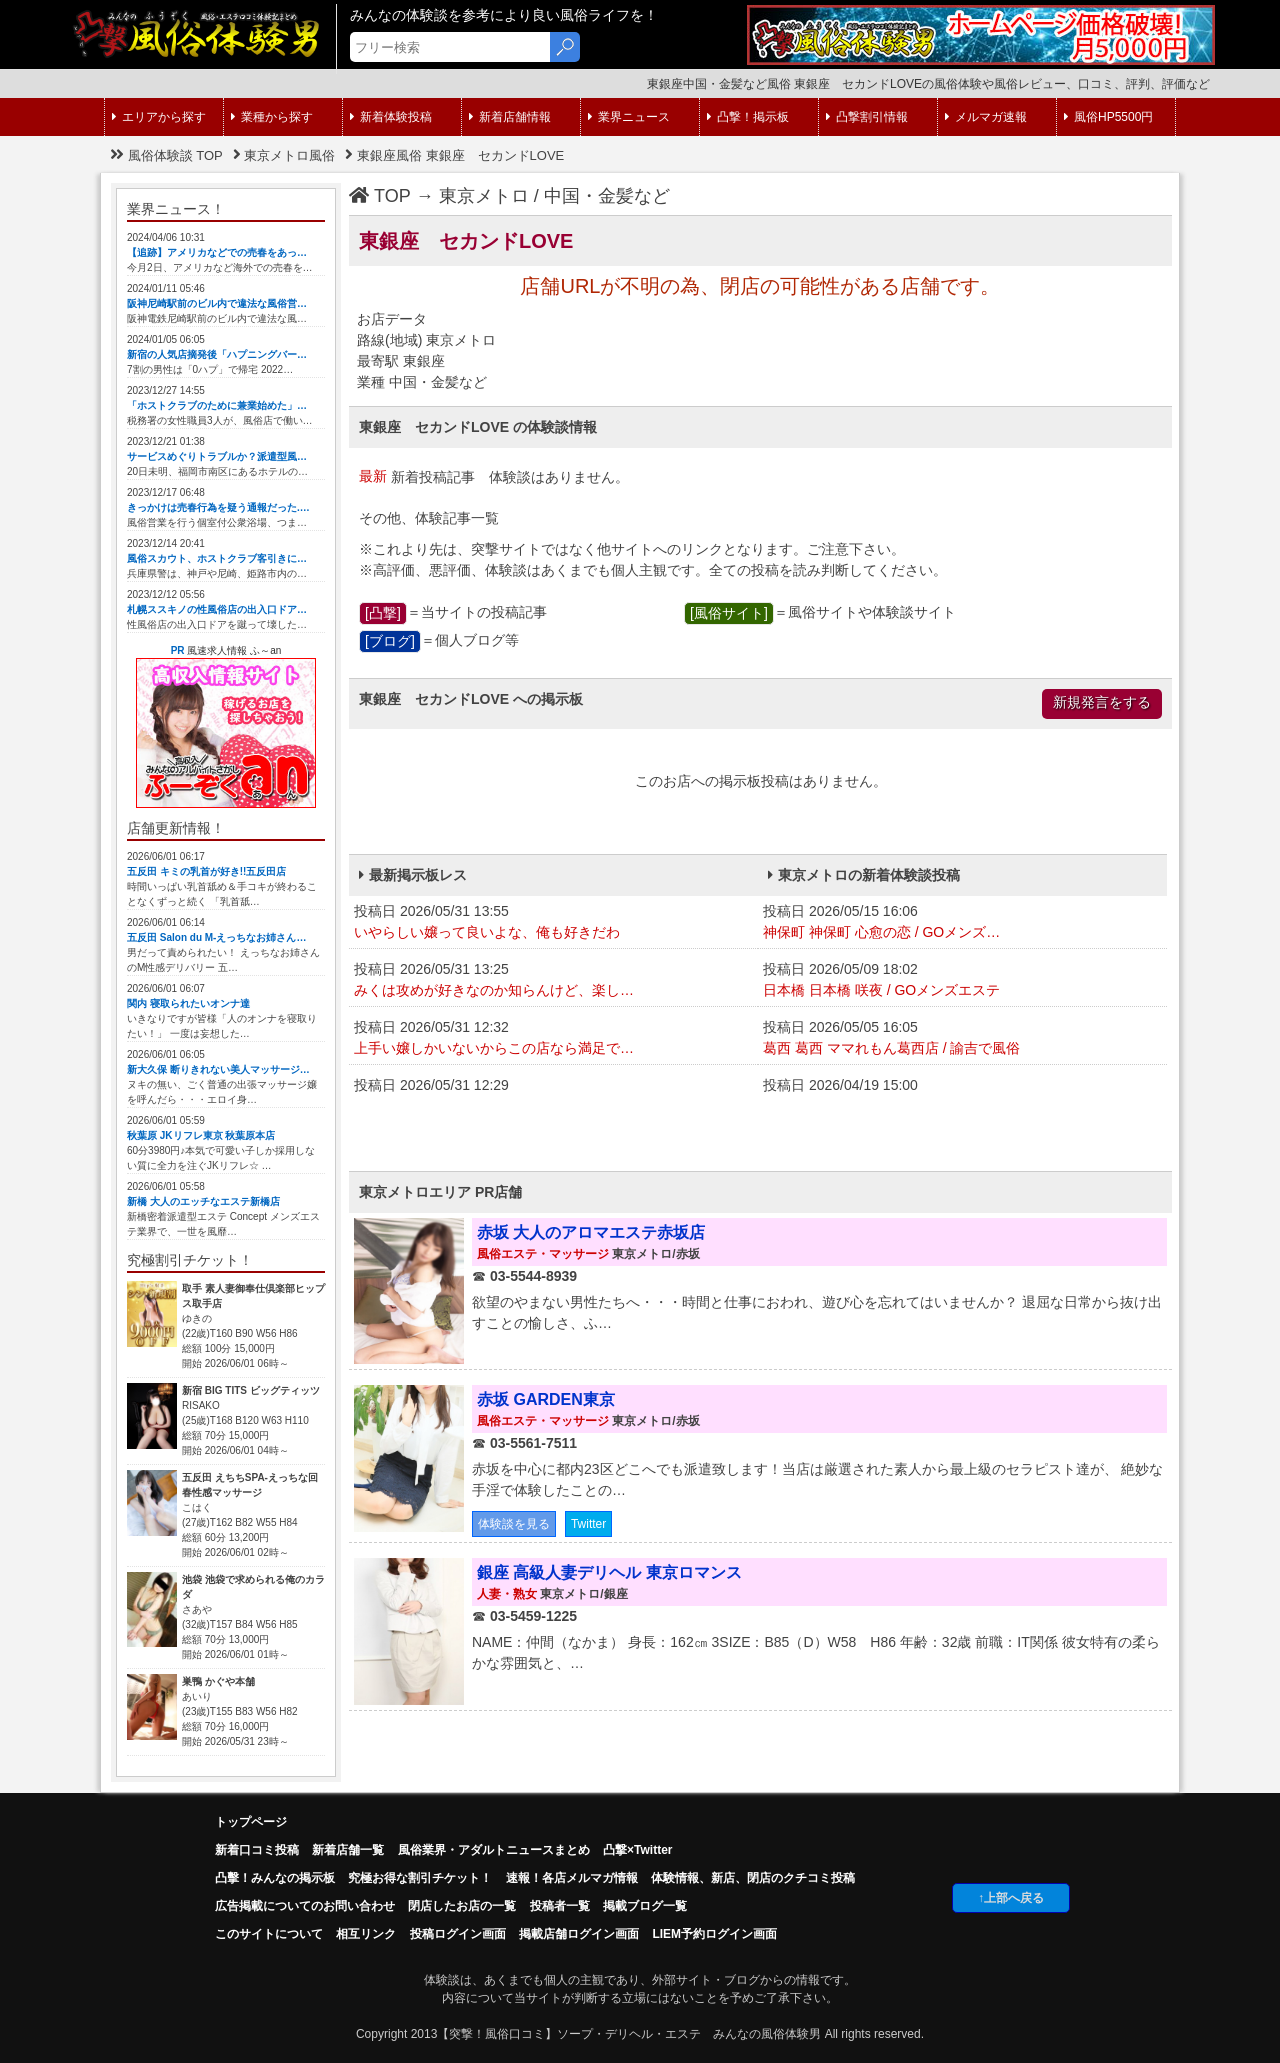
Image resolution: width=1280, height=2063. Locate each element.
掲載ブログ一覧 (645, 1906)
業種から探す (272, 117)
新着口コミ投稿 (257, 1850)
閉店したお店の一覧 (462, 1906)
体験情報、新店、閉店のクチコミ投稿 (753, 1878)
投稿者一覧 (560, 1906)
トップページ (251, 1822)
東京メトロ (484, 196)
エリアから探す (159, 117)
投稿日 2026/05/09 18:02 (962, 981)
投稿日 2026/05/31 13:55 (553, 923)
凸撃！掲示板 (748, 117)
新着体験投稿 (391, 117)
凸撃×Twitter (637, 1850)
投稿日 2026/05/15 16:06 (962, 923)
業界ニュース (629, 117)
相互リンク (366, 1934)
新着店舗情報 (510, 117)
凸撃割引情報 (867, 117)
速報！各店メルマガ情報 (572, 1878)
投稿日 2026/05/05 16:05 (962, 1039)
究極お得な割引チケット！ (420, 1878)
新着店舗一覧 (348, 1850)
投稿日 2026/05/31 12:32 (553, 1039)
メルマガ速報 (986, 117)
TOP (380, 196)
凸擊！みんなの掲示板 (275, 1878)
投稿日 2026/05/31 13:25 (553, 981)
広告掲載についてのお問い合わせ (305, 1906)
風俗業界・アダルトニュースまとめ (494, 1850)
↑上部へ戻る (1011, 1898)
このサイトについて (269, 1934)
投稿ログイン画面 (458, 1934)
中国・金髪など (607, 196)
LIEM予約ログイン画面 (714, 1934)
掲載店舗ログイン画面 (579, 1934)
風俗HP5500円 (1108, 117)
